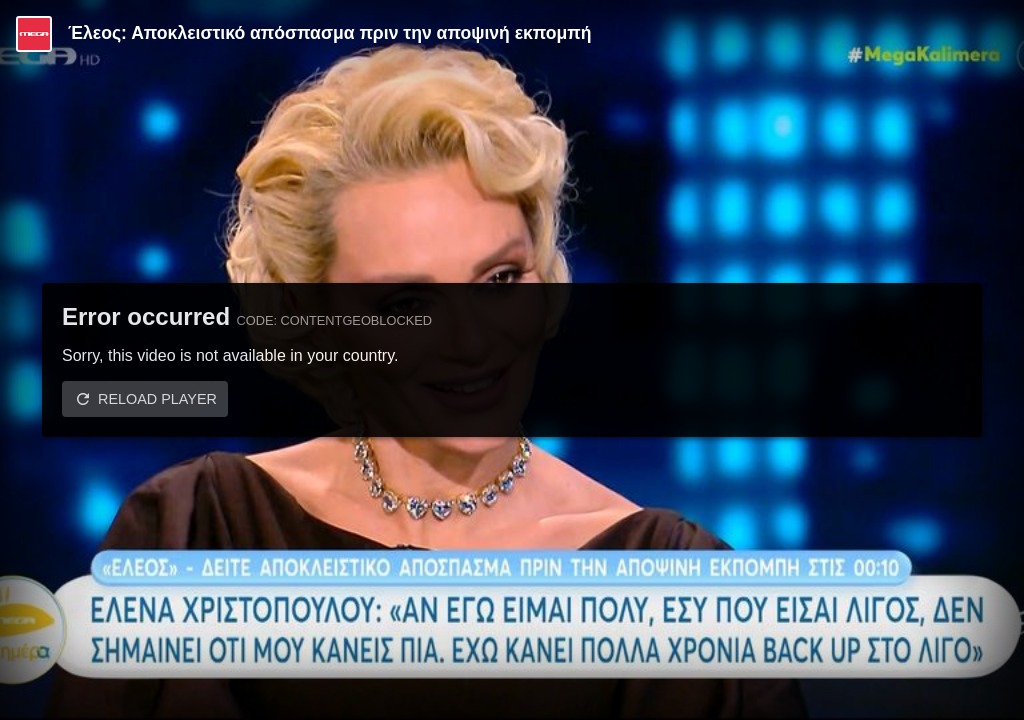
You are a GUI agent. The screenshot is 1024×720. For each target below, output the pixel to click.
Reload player (157, 399)
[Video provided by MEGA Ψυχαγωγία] (34, 34)
